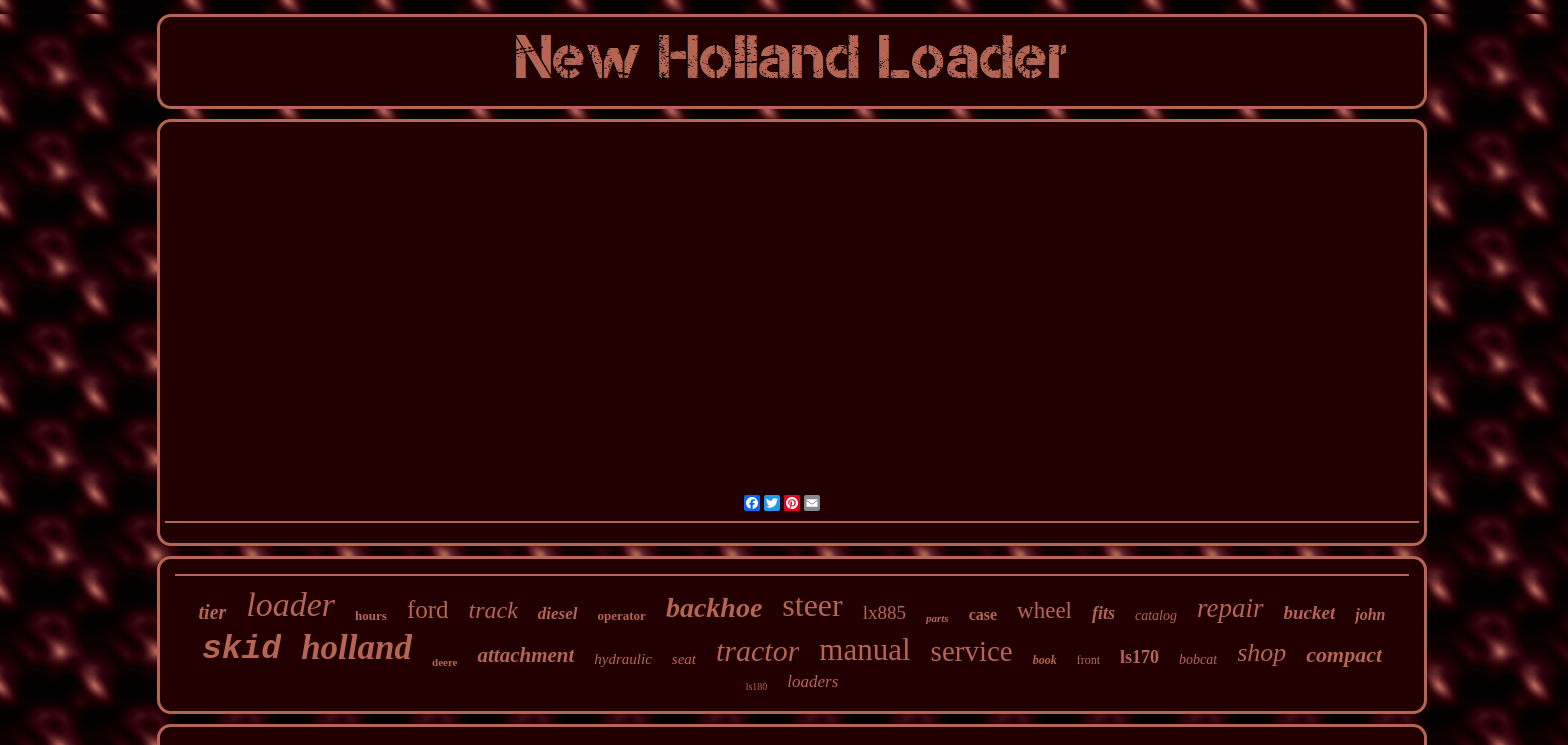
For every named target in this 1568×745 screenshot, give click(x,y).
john (1370, 614)
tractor (757, 650)
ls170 (1139, 657)
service (972, 651)
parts (937, 618)
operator (622, 615)
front (1088, 660)
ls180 (757, 686)
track (493, 610)
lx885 (884, 612)
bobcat (1198, 659)
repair (1230, 608)
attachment (525, 655)
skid (241, 649)
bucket (1310, 612)
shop (1261, 652)
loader (290, 604)
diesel (558, 613)
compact (1344, 654)
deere (444, 662)
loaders (812, 681)
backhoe (714, 607)
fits (1103, 613)
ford (428, 609)
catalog (1156, 615)
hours (371, 615)
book (1045, 660)
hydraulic (623, 659)
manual (864, 649)
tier (213, 612)
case (983, 614)
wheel (1044, 610)
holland (356, 647)
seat (684, 659)
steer (812, 605)
